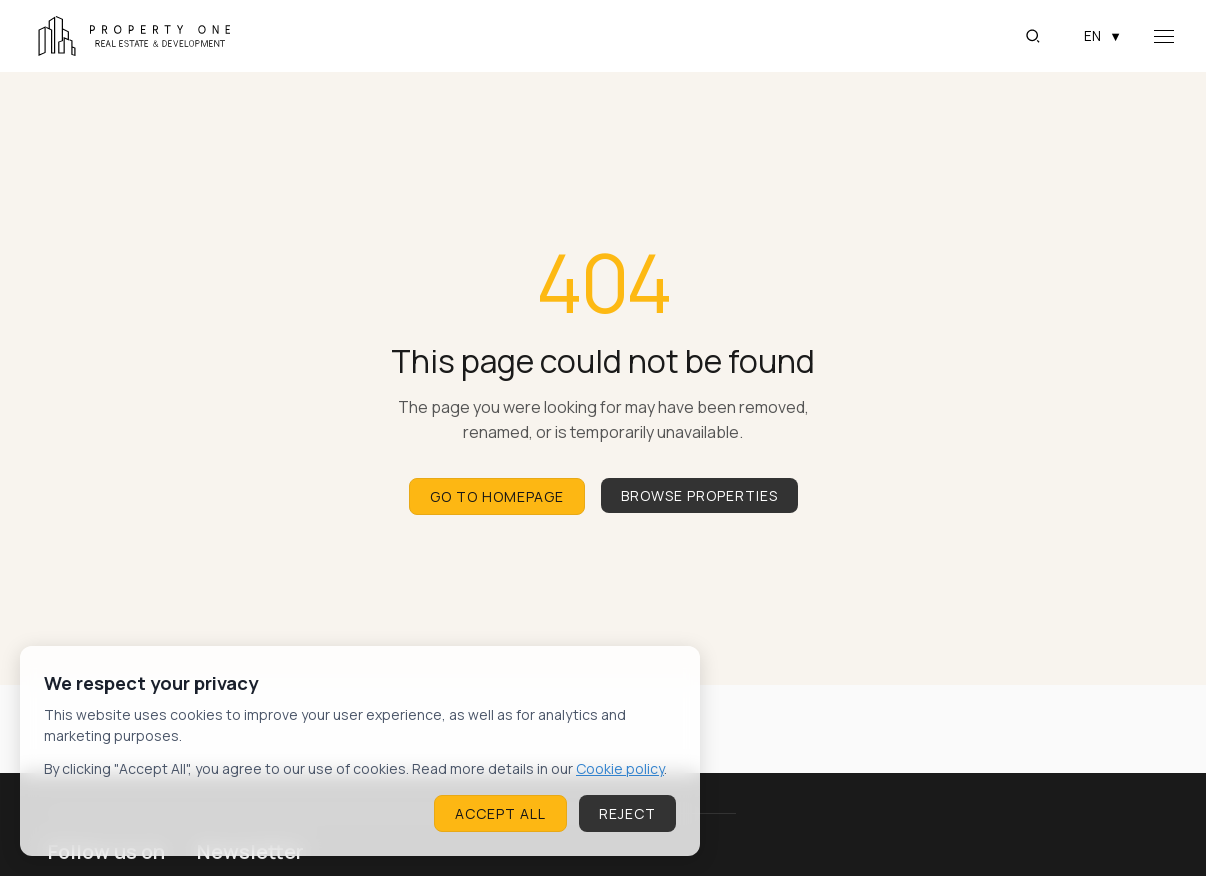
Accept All (500, 813)
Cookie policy (620, 768)
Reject (627, 813)
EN (1103, 36)
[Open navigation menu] (1164, 36)
